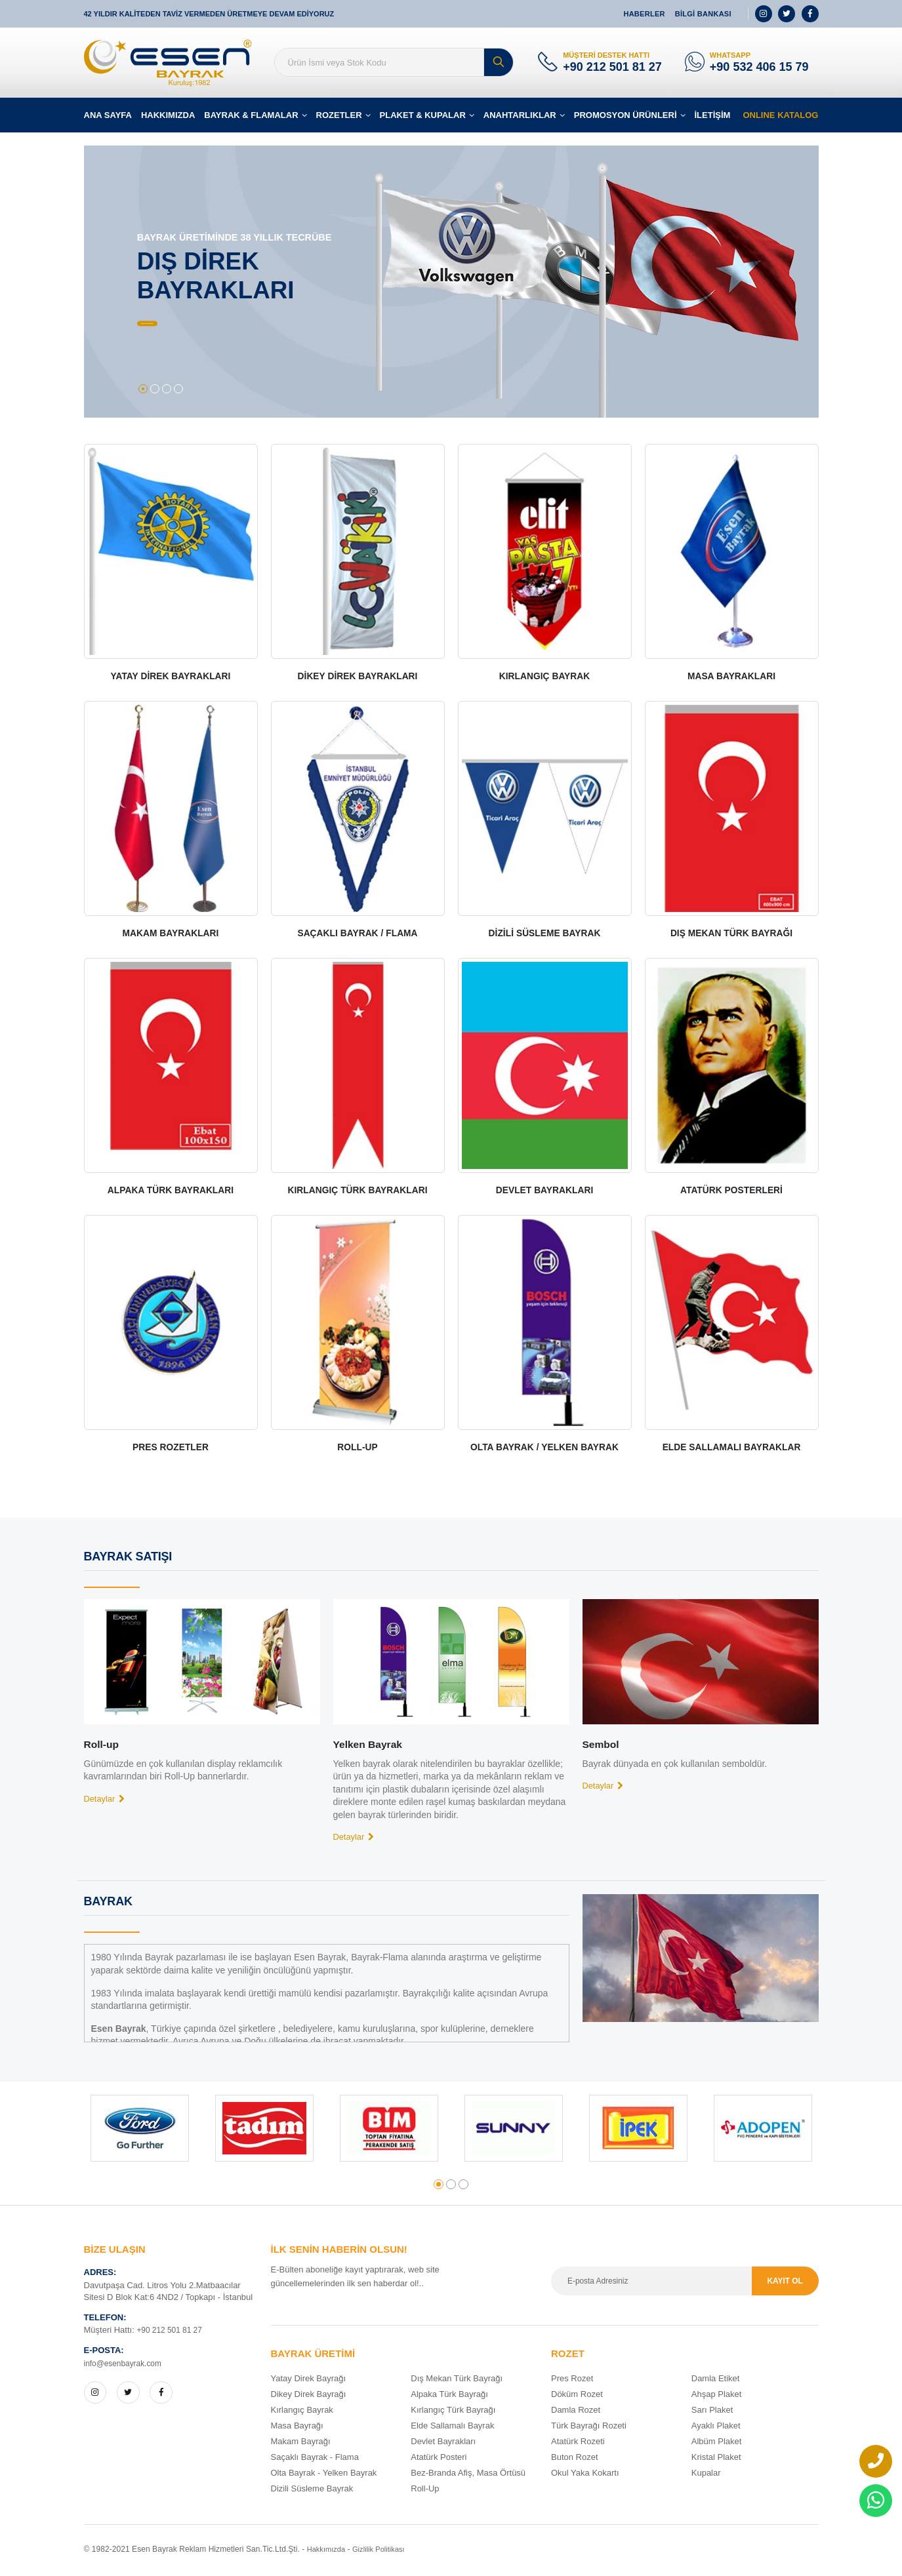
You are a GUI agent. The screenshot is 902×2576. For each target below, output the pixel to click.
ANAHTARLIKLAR (519, 117)
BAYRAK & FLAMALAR (251, 117)
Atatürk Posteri (438, 2460)
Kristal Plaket (716, 2460)
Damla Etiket (715, 2381)
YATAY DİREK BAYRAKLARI (170, 678)
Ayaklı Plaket (716, 2428)
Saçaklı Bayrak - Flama (315, 2460)
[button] (143, 391)
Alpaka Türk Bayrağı (449, 2397)
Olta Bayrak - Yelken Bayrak (324, 2475)
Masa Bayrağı (297, 2428)
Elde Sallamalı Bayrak (452, 2428)
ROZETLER (339, 117)
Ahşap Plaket (716, 2397)
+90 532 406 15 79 (759, 68)
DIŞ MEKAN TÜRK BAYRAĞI (731, 935)
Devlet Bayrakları (443, 2444)
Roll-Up (425, 2491)
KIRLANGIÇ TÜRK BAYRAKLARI (357, 1191)
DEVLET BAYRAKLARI (544, 1191)
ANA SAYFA (108, 117)
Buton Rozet (574, 2460)
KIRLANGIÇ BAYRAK (544, 678)
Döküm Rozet (577, 2397)
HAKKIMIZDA (168, 117)
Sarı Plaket (712, 2412)
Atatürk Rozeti (578, 2444)
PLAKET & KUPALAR (423, 117)
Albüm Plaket (716, 2444)
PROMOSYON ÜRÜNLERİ (625, 117)
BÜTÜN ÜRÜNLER (201, 326)
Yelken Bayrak (371, 1745)
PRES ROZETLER (171, 1448)
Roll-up (103, 1745)
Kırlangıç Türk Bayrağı (453, 2412)
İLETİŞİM (713, 117)
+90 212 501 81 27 (612, 68)
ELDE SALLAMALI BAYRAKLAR (731, 1448)
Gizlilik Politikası (384, 2551)
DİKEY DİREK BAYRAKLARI (357, 678)
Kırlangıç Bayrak (302, 2412)
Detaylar (107, 1800)
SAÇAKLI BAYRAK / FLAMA (357, 935)
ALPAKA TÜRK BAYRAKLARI (170, 1191)
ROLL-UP (357, 1448)
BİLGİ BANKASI (703, 14)
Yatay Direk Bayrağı (308, 2381)
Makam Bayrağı (301, 2444)
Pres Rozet (572, 2381)
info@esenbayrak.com (126, 2366)
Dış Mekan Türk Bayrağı (456, 2381)
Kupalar (706, 2475)
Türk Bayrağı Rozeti (588, 2428)
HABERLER (644, 14)
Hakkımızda (328, 2551)
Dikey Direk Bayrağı (308, 2397)
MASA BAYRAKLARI (732, 678)
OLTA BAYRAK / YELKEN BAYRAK (544, 1448)
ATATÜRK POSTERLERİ (732, 1191)
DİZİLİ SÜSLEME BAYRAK (544, 935)
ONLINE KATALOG (780, 117)
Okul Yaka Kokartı (585, 2475)
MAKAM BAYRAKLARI (171, 935)
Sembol (603, 1745)
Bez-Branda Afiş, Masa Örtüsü (468, 2475)
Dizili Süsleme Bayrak (312, 2491)
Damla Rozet (575, 2412)
